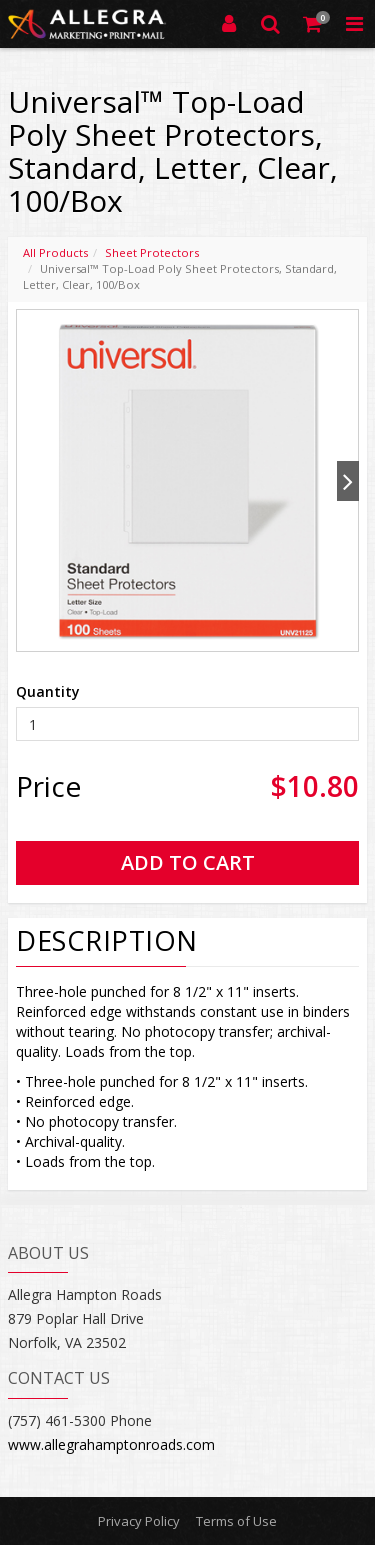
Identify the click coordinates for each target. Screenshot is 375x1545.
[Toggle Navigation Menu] (354, 24)
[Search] (271, 24)
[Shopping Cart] (313, 24)
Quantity (48, 691)
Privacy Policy (139, 1521)
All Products (55, 252)
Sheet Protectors (152, 252)
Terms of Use (236, 1521)
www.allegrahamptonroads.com (111, 1444)
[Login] (229, 24)
